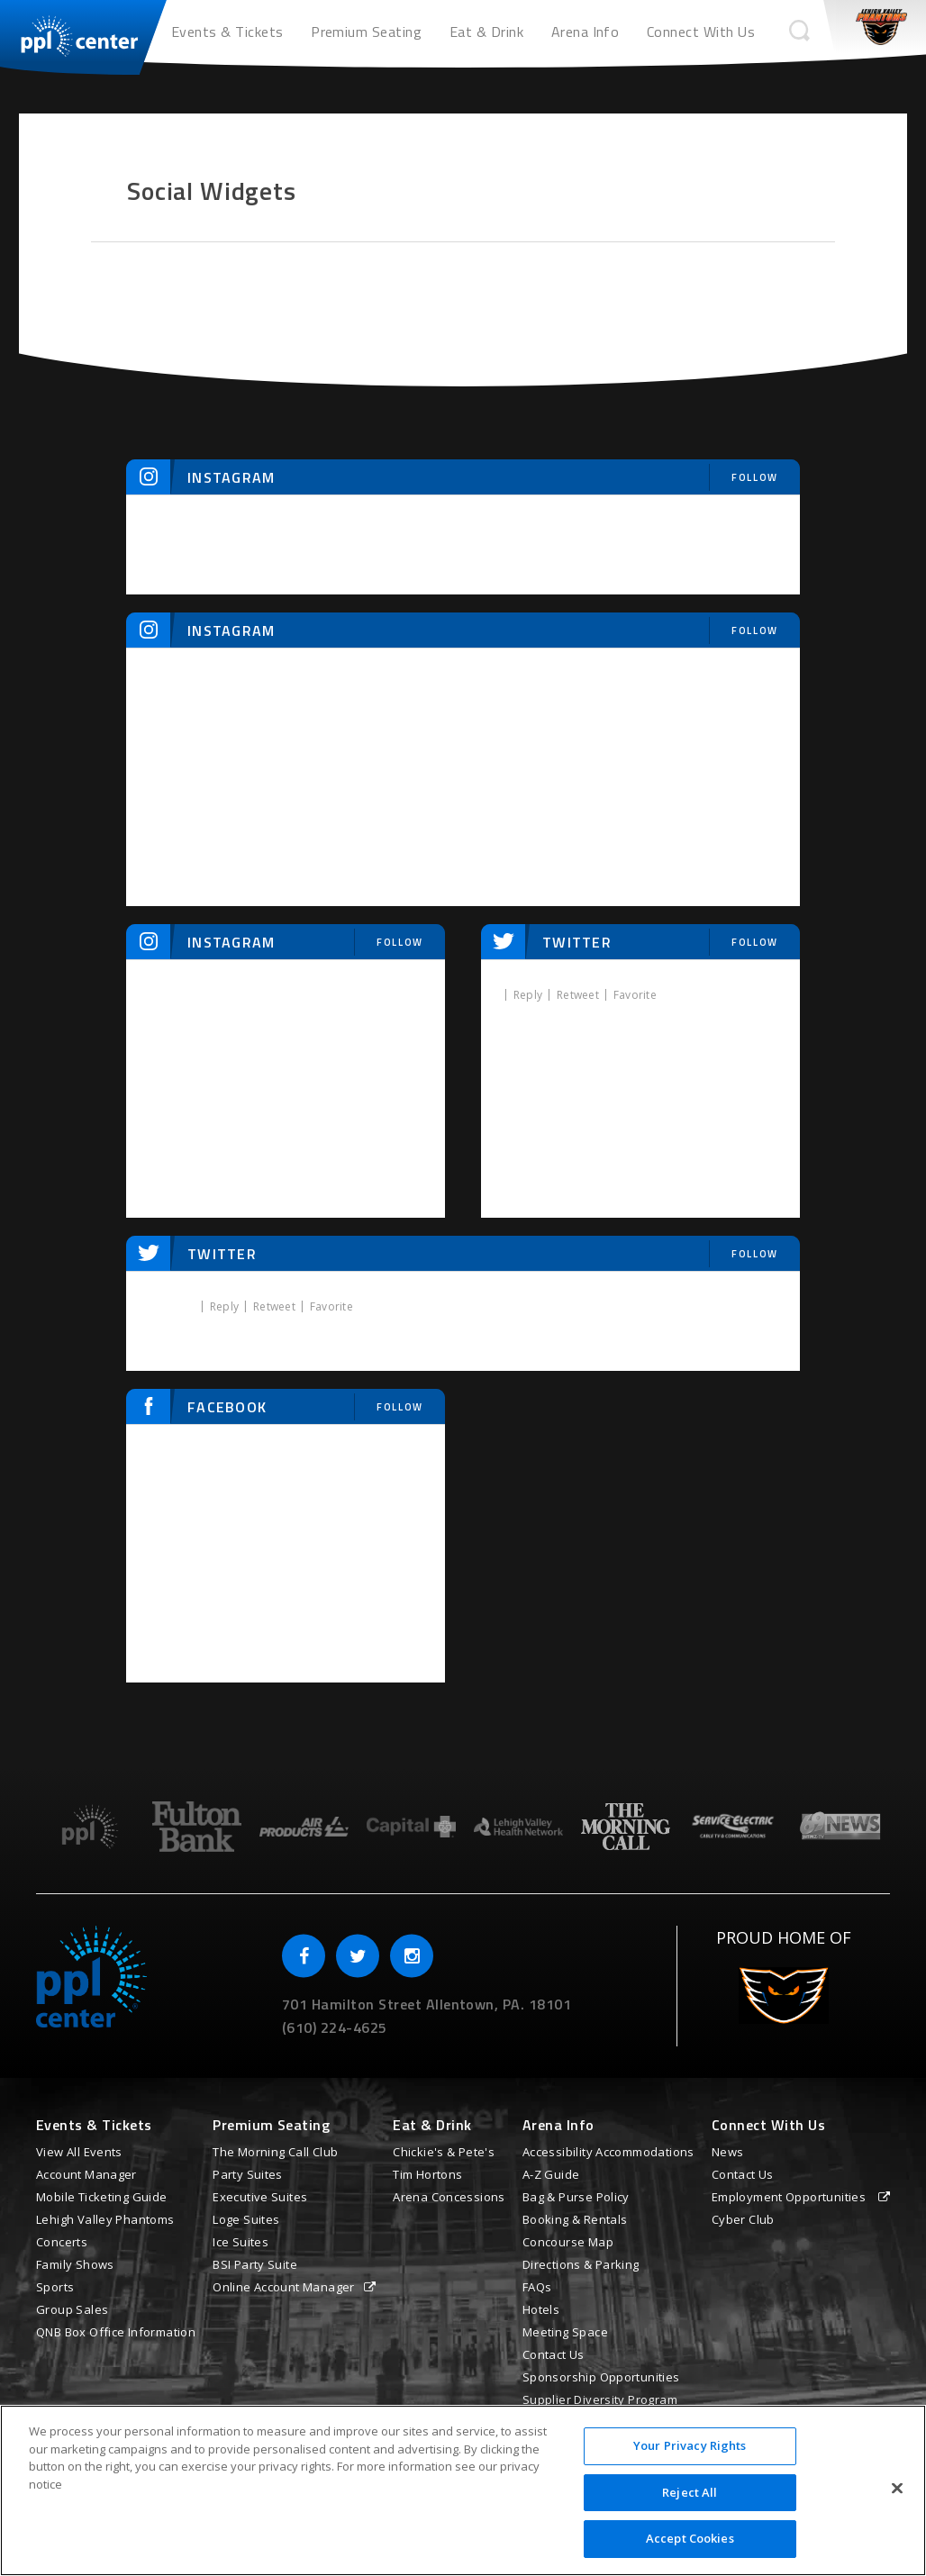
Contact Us (553, 2354)
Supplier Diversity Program (599, 2399)
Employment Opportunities (790, 2197)
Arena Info (585, 31)
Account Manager (86, 2174)
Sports (55, 2287)
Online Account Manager (284, 2287)
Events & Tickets (227, 31)
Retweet (578, 994)
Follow (754, 477)
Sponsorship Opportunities (601, 2377)
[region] (463, 2490)
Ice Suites (240, 2242)
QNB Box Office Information (115, 2332)
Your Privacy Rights (689, 2445)
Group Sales (72, 2309)
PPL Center (70, 31)
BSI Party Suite (255, 2264)
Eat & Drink (486, 31)
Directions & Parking (581, 2264)
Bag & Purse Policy (576, 2197)
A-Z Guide (551, 2174)
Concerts (61, 2242)
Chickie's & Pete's (444, 2152)
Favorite (635, 994)
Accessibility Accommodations (608, 2152)
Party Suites (248, 2174)
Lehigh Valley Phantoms (105, 2219)
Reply (527, 994)
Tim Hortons (427, 2174)
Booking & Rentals (575, 2219)
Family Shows (75, 2264)
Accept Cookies (690, 2538)
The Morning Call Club (275, 2152)
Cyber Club (743, 2219)
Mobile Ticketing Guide (102, 2197)
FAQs (537, 2287)
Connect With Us (701, 31)
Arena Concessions (449, 2197)
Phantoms (881, 27)
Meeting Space (565, 2332)
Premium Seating (366, 31)
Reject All (689, 2492)
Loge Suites (246, 2219)
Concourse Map (567, 2242)
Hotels (540, 2309)
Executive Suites (260, 2197)
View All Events (79, 2152)
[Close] (897, 2488)
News (728, 2152)
